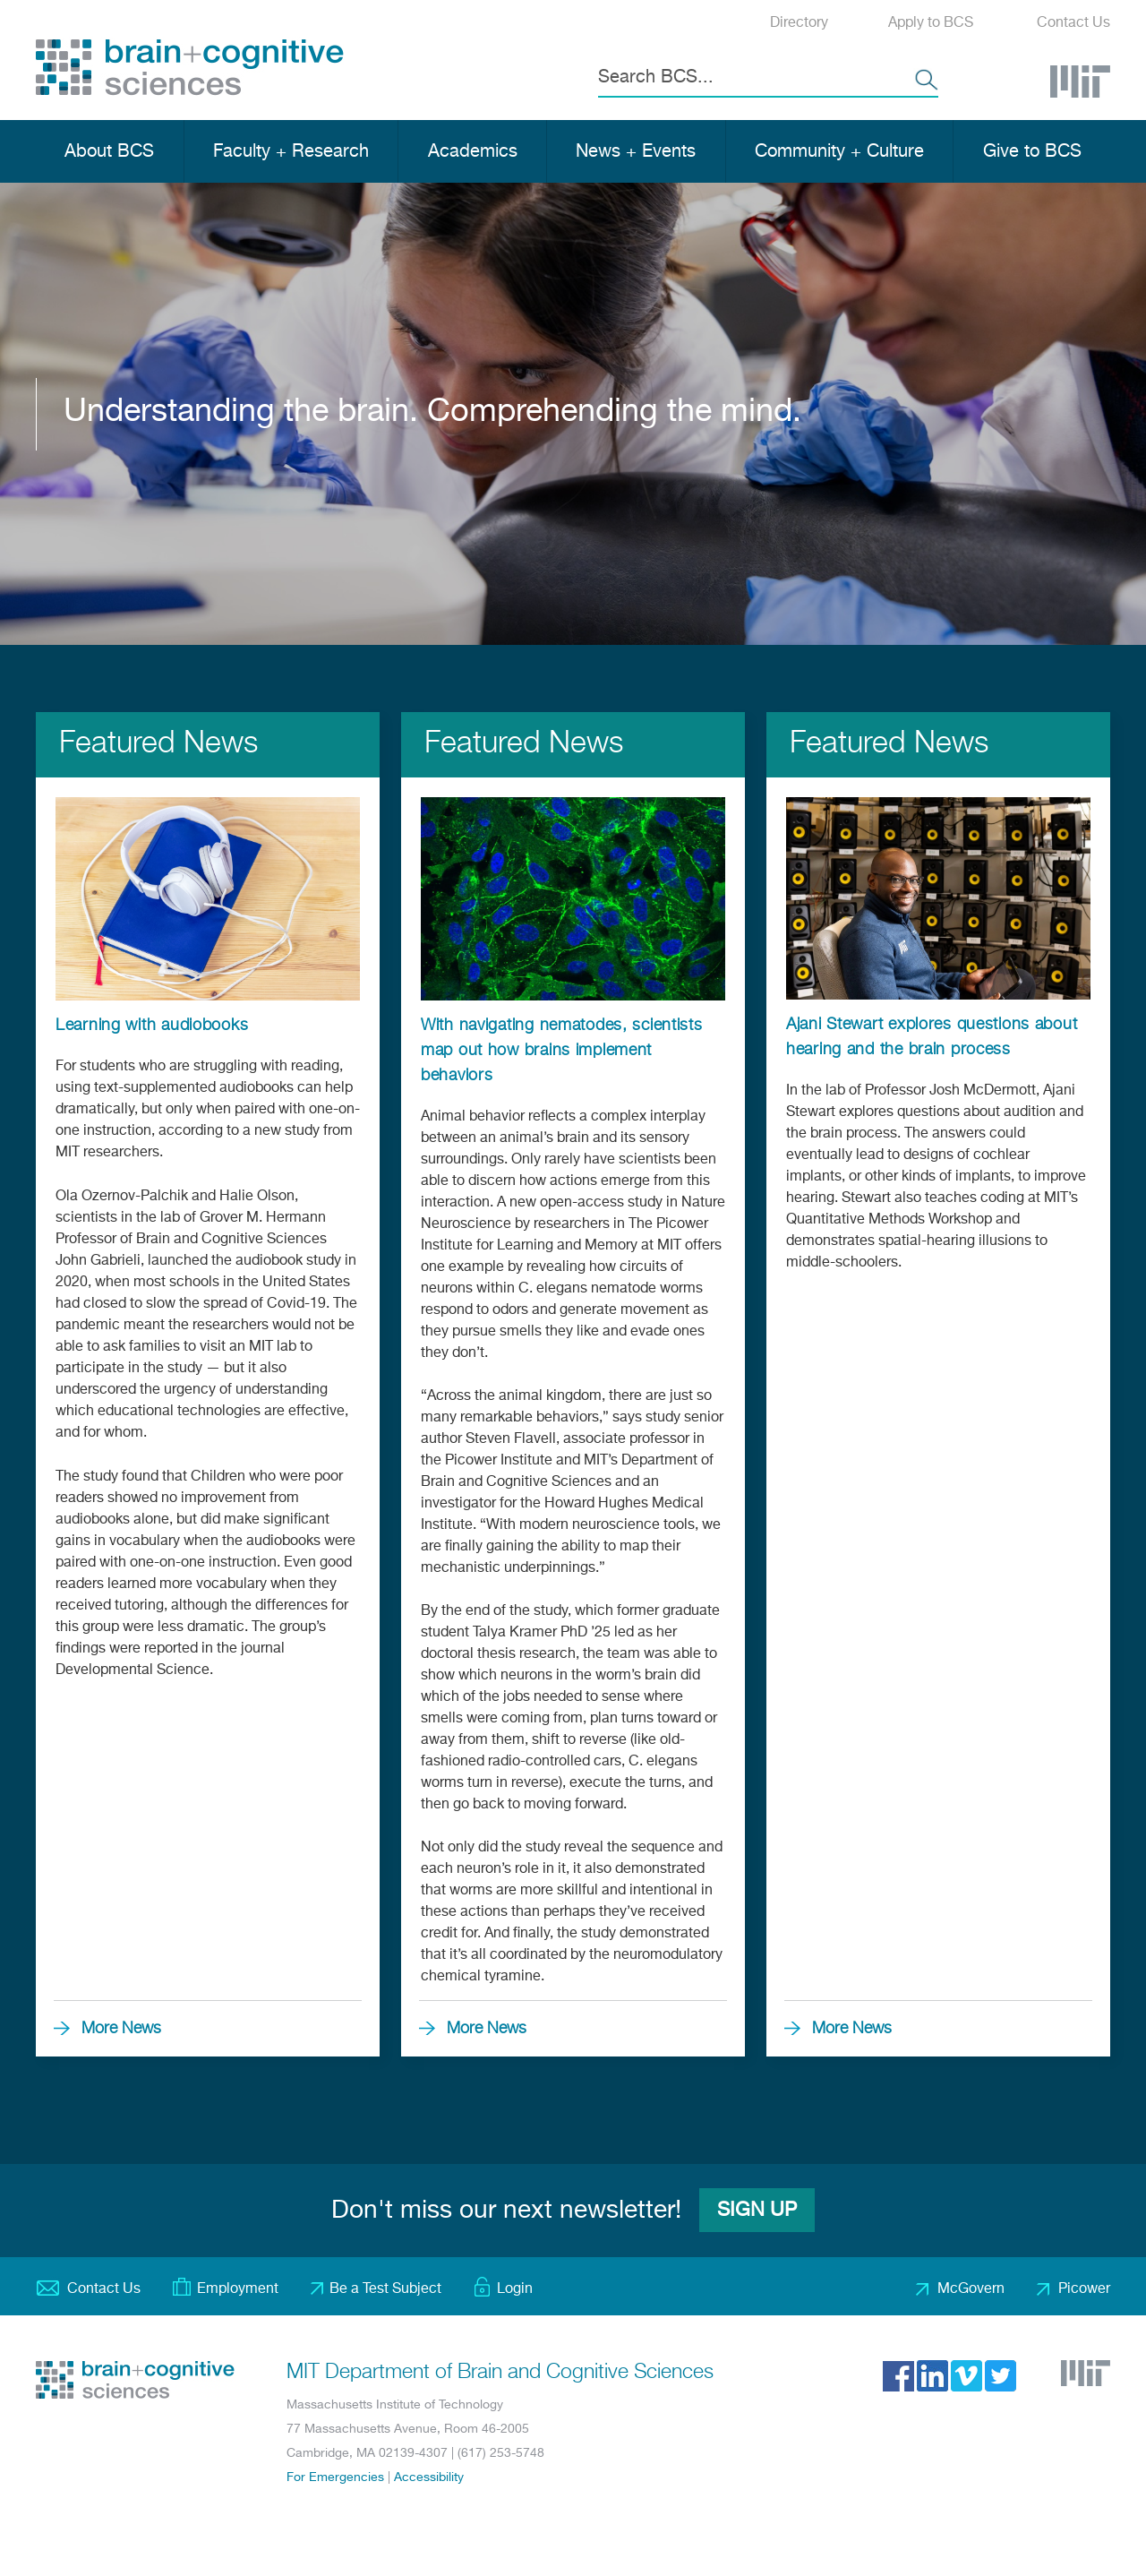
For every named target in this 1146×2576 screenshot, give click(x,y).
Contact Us (1073, 23)
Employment (237, 2289)
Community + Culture (839, 151)
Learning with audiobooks (152, 1026)
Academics (472, 151)
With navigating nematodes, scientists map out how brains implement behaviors (562, 1051)
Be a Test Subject (385, 2289)
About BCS (109, 151)
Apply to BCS (930, 23)
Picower (1084, 2289)
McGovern (971, 2289)
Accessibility (429, 2477)
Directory (799, 23)
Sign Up (757, 2210)
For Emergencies (335, 2477)
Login (515, 2289)
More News (121, 2029)
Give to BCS (1032, 151)
